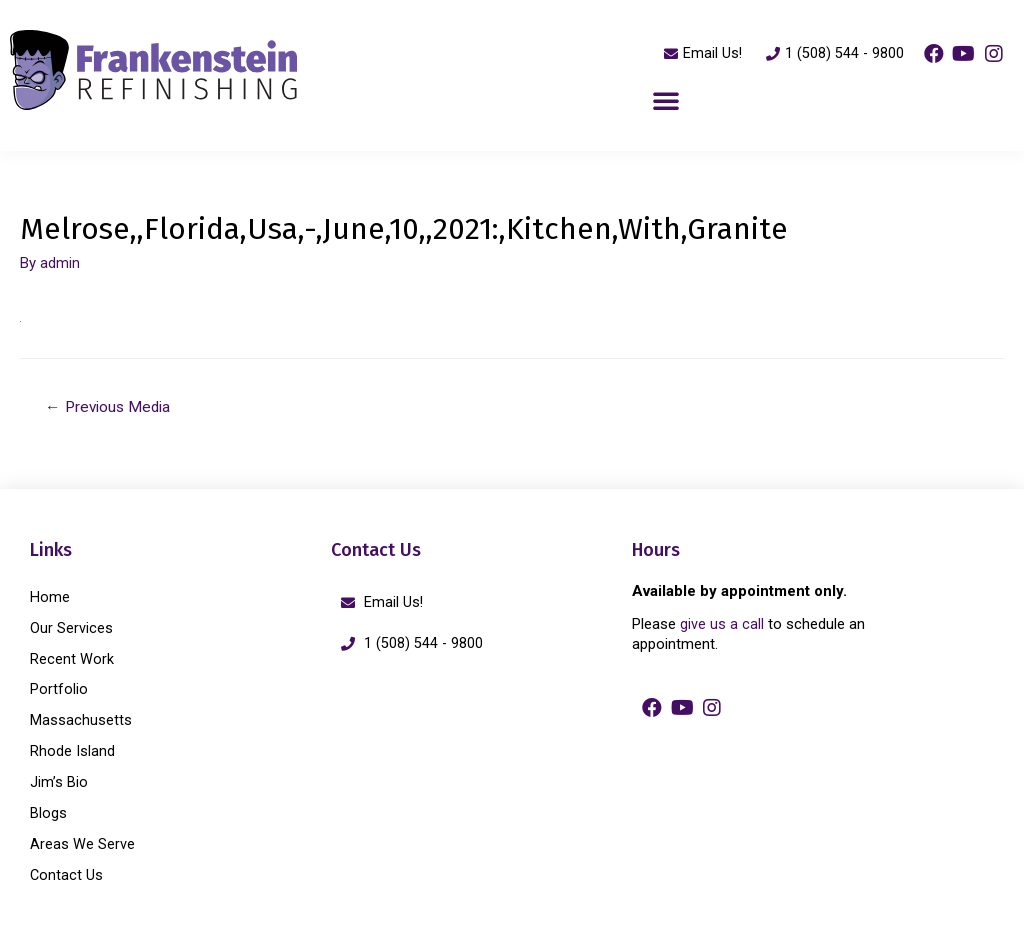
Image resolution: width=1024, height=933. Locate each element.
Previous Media (111, 407)
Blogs (48, 808)
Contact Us (67, 868)
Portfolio (59, 688)
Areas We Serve (82, 838)
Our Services (71, 628)
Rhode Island (72, 748)
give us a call (722, 626)
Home (50, 598)
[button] (666, 101)
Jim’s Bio (59, 778)
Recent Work (72, 658)
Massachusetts (81, 718)
